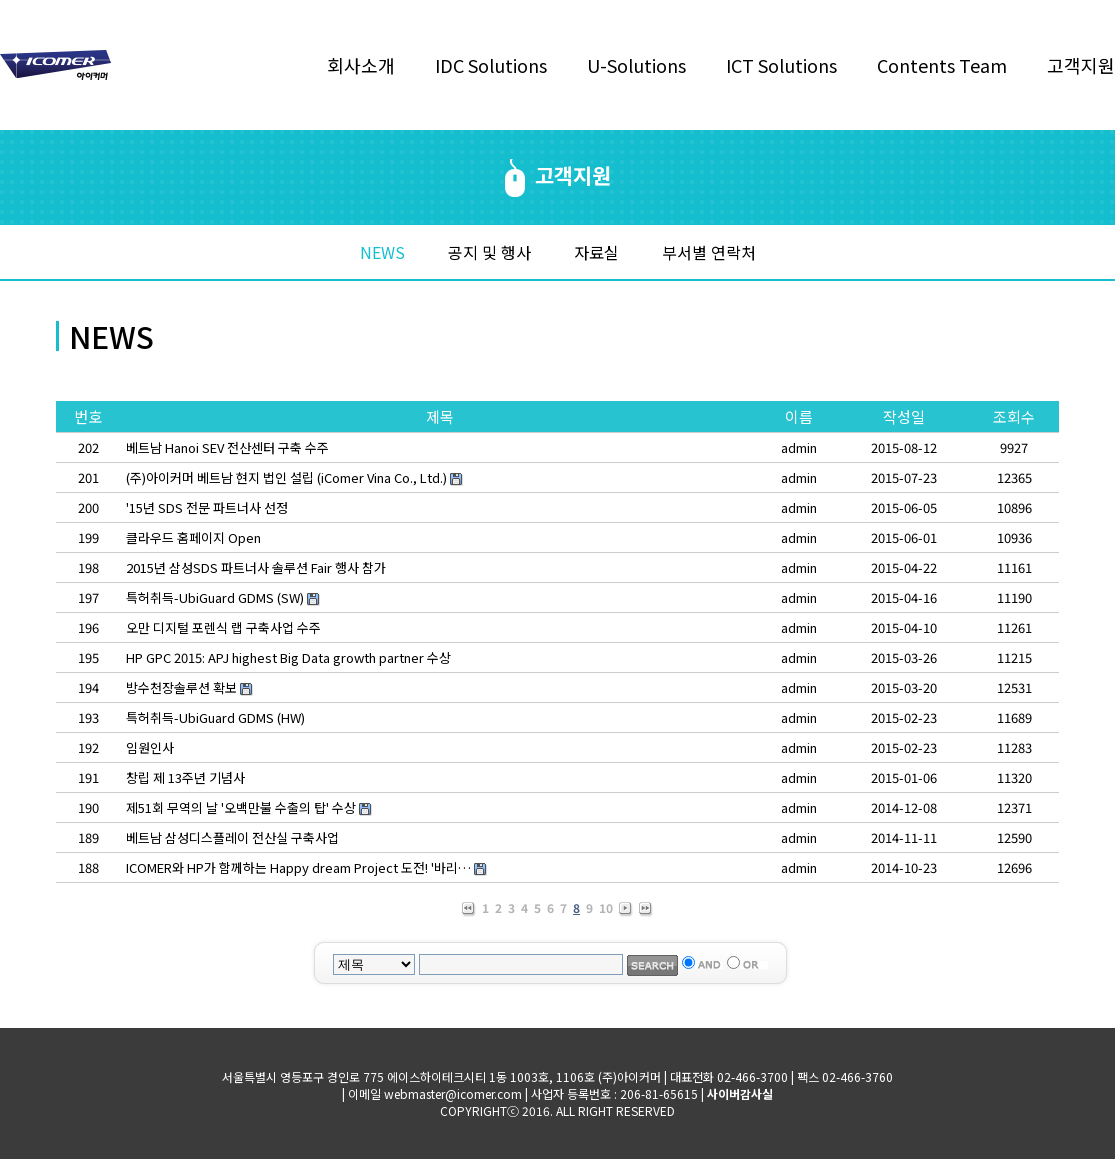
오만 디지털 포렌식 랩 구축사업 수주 (223, 627)
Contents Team (942, 65)
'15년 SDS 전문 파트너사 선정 (207, 507)
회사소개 (361, 65)
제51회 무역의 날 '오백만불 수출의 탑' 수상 (241, 807)
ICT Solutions (781, 65)
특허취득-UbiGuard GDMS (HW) (215, 717)
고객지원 (1081, 65)
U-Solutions (636, 65)
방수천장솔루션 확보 (181, 687)
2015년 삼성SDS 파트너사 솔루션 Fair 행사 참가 (256, 567)
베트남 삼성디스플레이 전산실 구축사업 (232, 837)
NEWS (382, 252)
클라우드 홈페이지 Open (193, 537)
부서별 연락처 (709, 252)
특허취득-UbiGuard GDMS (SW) (215, 597)
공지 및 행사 (489, 252)
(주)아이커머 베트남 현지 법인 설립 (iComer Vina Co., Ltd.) (286, 477)
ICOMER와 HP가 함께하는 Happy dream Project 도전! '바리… (298, 867)
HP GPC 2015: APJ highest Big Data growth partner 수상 (288, 657)
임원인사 (150, 747)
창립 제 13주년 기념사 (185, 777)
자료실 (596, 252)
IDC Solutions (491, 65)
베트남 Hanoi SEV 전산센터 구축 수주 (227, 447)
